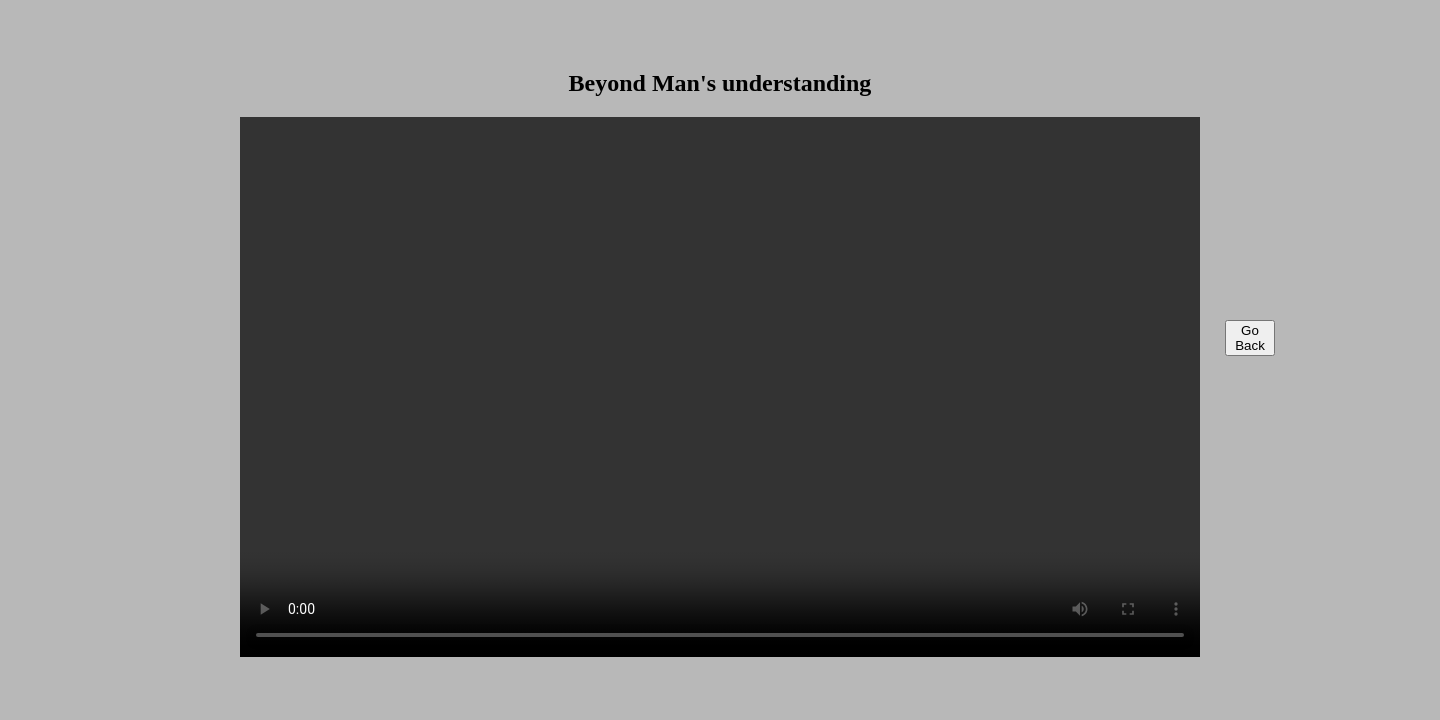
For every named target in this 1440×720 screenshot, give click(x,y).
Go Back (1250, 338)
